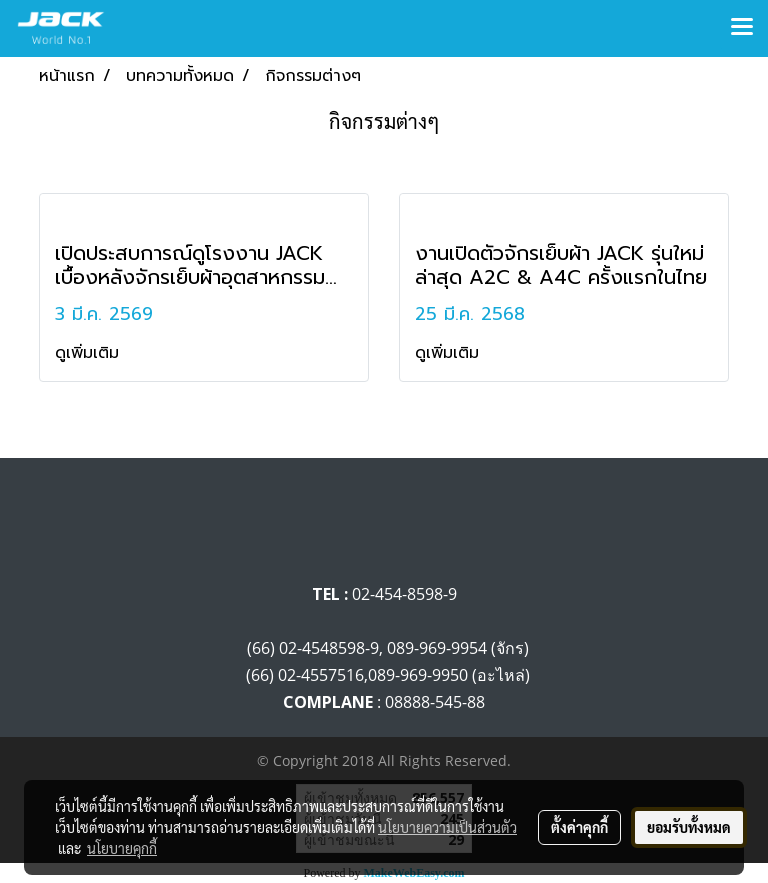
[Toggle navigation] (742, 28)
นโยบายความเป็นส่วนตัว (447, 827)
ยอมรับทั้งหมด (689, 827)
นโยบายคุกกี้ (122, 848)
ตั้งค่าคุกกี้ (579, 827)
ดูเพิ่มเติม (90, 353)
